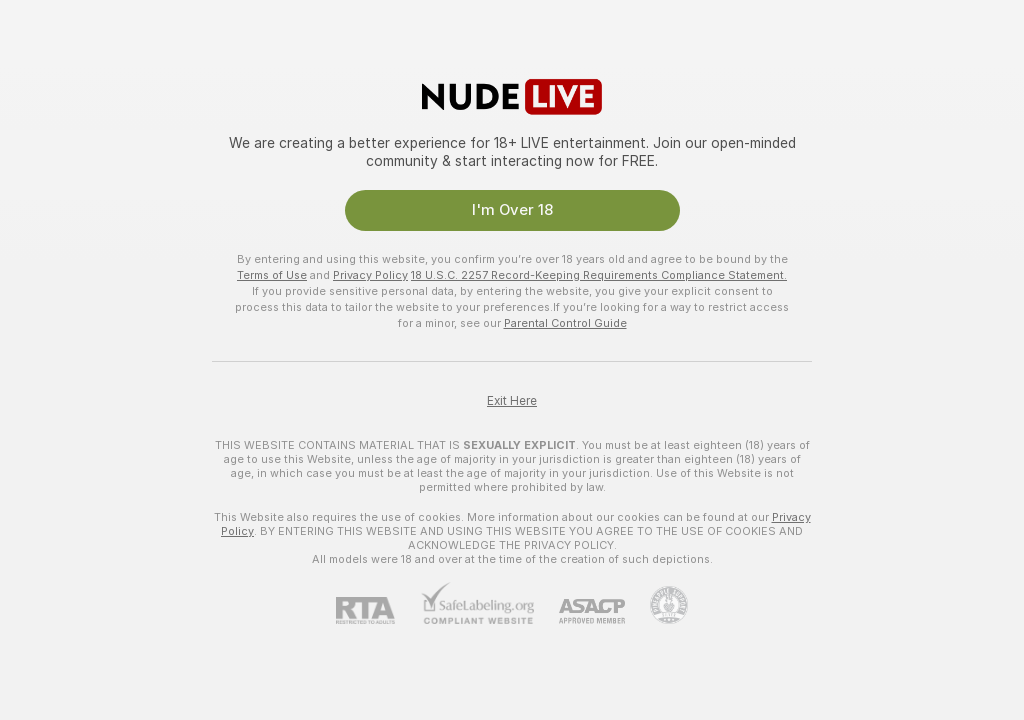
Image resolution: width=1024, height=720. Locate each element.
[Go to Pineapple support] (656, 605)
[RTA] (378, 610)
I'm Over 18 (512, 210)
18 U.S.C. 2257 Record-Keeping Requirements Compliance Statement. (599, 275)
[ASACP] (579, 611)
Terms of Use (272, 275)
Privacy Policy (370, 275)
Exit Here (512, 401)
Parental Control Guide (565, 323)
